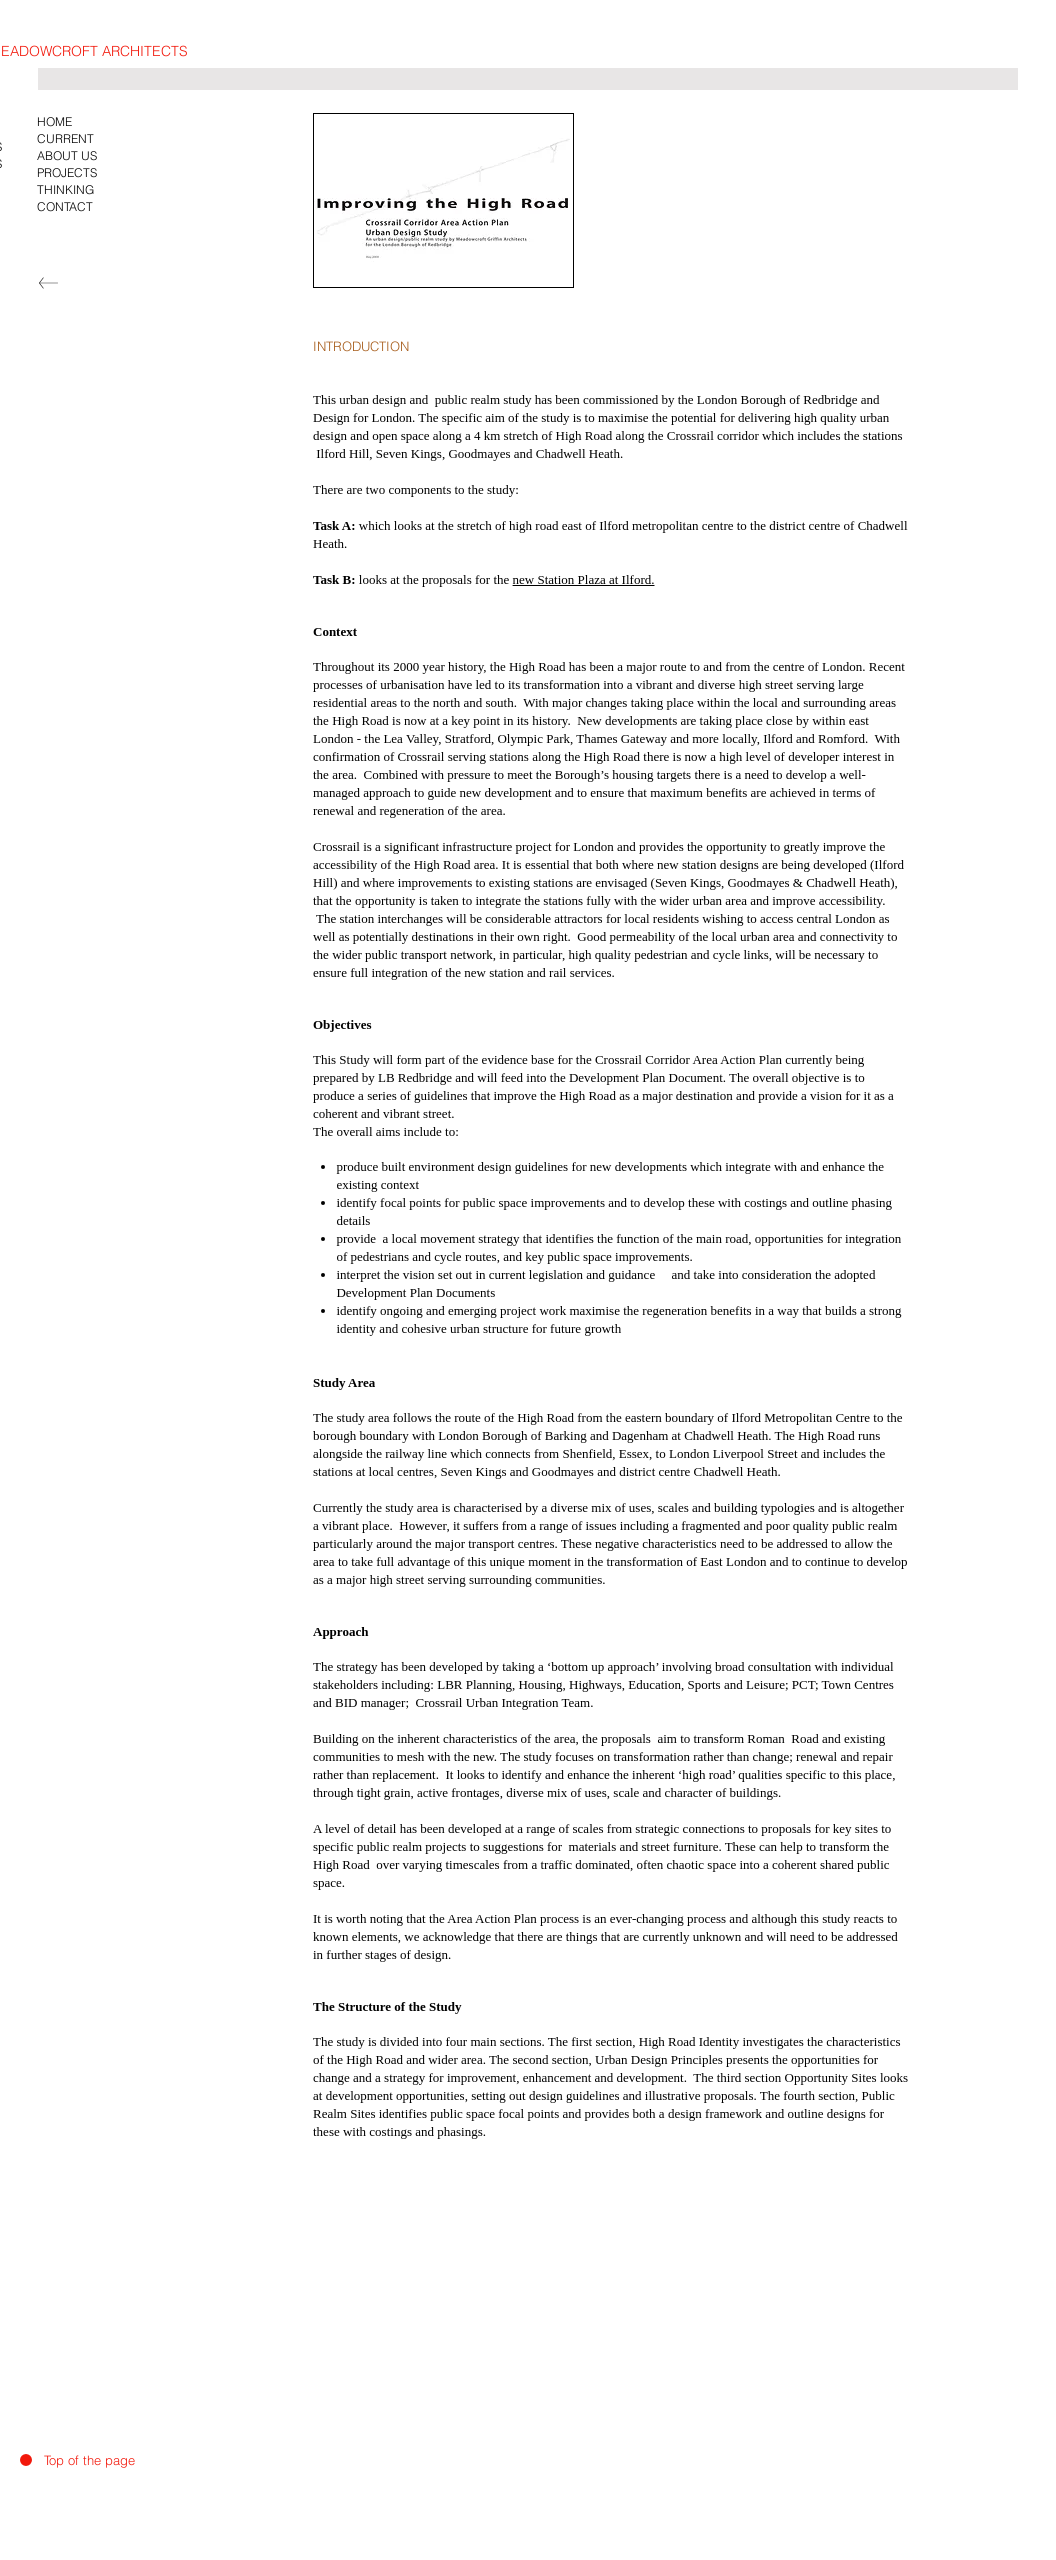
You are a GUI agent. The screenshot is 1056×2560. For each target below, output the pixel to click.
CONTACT (65, 206)
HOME (54, 121)
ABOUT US (67, 155)
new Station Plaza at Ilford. (584, 579)
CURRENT (65, 138)
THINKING (65, 189)
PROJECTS (67, 172)
